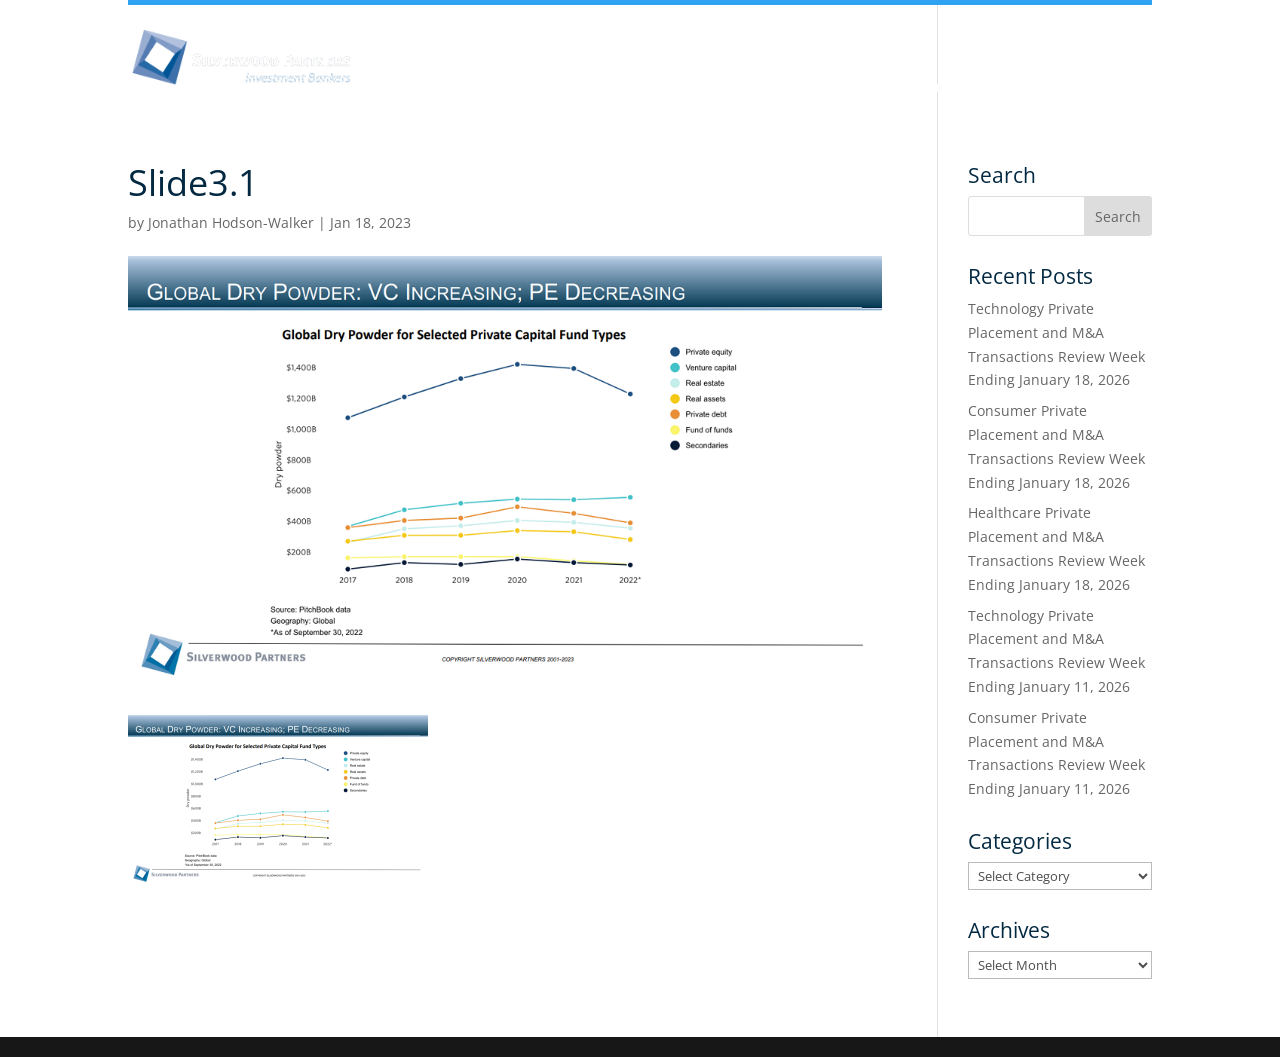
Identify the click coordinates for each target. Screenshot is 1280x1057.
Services (946, 88)
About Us (401, 88)
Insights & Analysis (543, 88)
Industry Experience (804, 88)
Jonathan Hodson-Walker (231, 222)
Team (671, 88)
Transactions (1064, 88)
